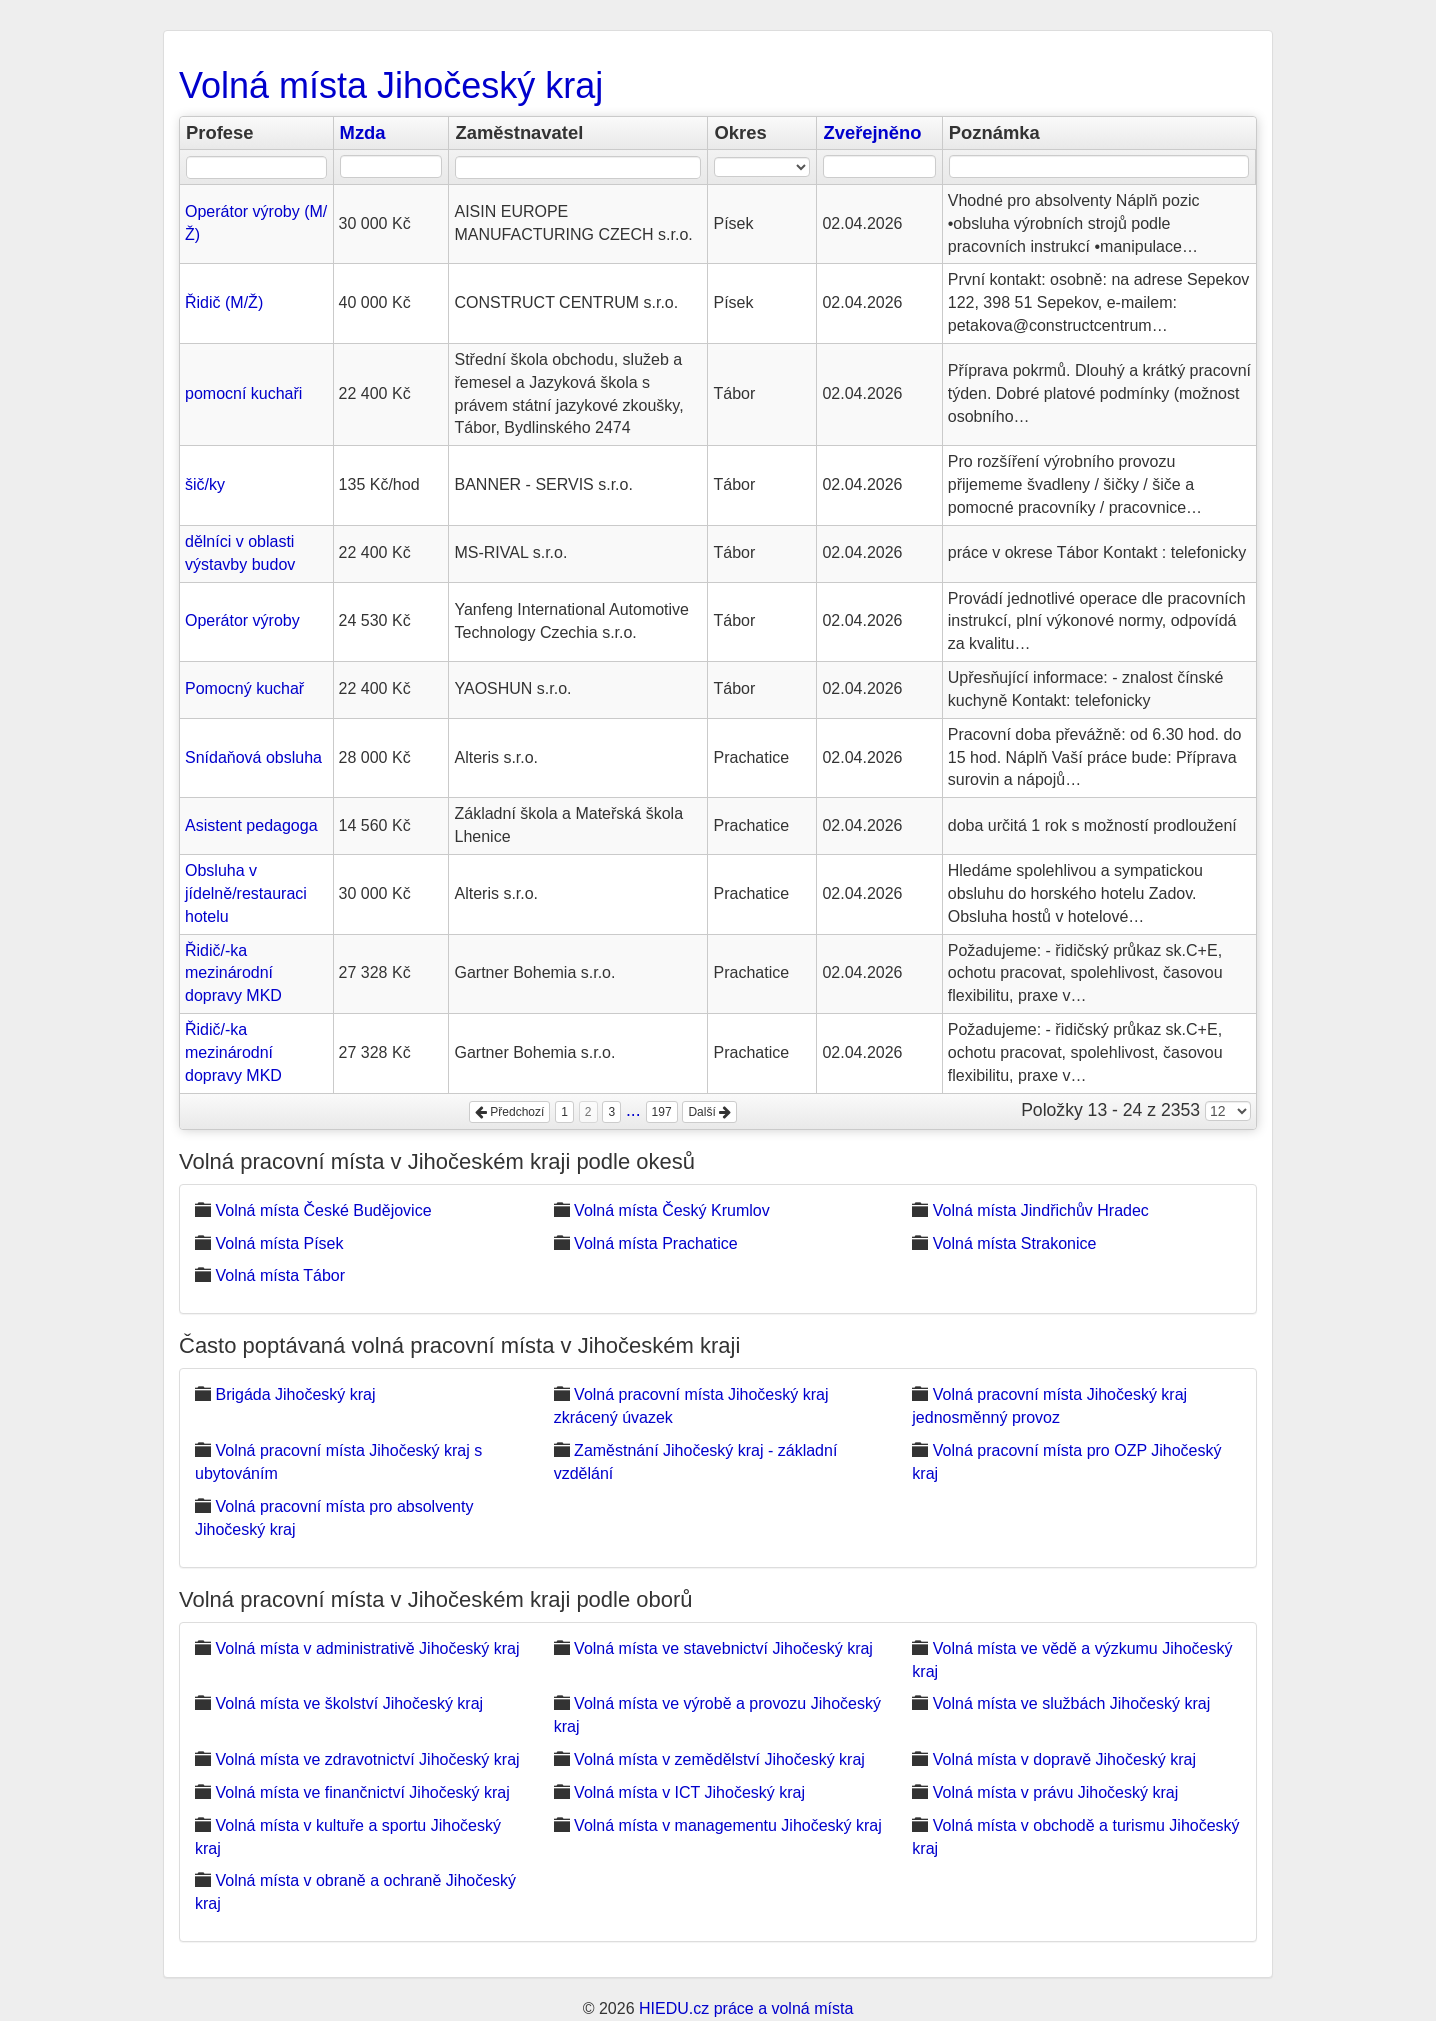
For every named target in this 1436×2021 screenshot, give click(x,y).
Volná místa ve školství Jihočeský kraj (349, 1703)
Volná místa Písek (279, 1243)
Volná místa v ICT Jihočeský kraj (689, 1792)
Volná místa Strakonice (1015, 1243)
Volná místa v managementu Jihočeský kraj (728, 1825)
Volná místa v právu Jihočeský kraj (1055, 1792)
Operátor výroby (242, 620)
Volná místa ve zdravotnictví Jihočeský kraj (367, 1759)
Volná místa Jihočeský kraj (391, 85)
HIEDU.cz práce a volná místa (746, 2008)
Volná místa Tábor (280, 1275)
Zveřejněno (872, 132)
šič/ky (205, 484)
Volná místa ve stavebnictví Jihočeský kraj (723, 1648)
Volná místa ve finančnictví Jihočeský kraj (362, 1792)
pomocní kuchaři (243, 393)
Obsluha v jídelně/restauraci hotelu (246, 893)
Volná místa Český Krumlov (672, 1210)
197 (662, 1112)
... (633, 1110)
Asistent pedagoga (251, 825)
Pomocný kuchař (244, 688)
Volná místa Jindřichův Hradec (1041, 1210)
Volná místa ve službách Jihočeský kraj (1071, 1703)
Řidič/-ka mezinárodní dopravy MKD (233, 973)
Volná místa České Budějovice (323, 1210)
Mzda (363, 132)
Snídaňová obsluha (253, 757)
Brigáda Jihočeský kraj (295, 1394)
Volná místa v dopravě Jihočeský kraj (1064, 1759)
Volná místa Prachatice (656, 1243)
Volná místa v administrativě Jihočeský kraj (367, 1648)
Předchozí (509, 1112)
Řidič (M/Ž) (224, 302)
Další (709, 1112)
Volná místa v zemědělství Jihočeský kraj (719, 1759)
